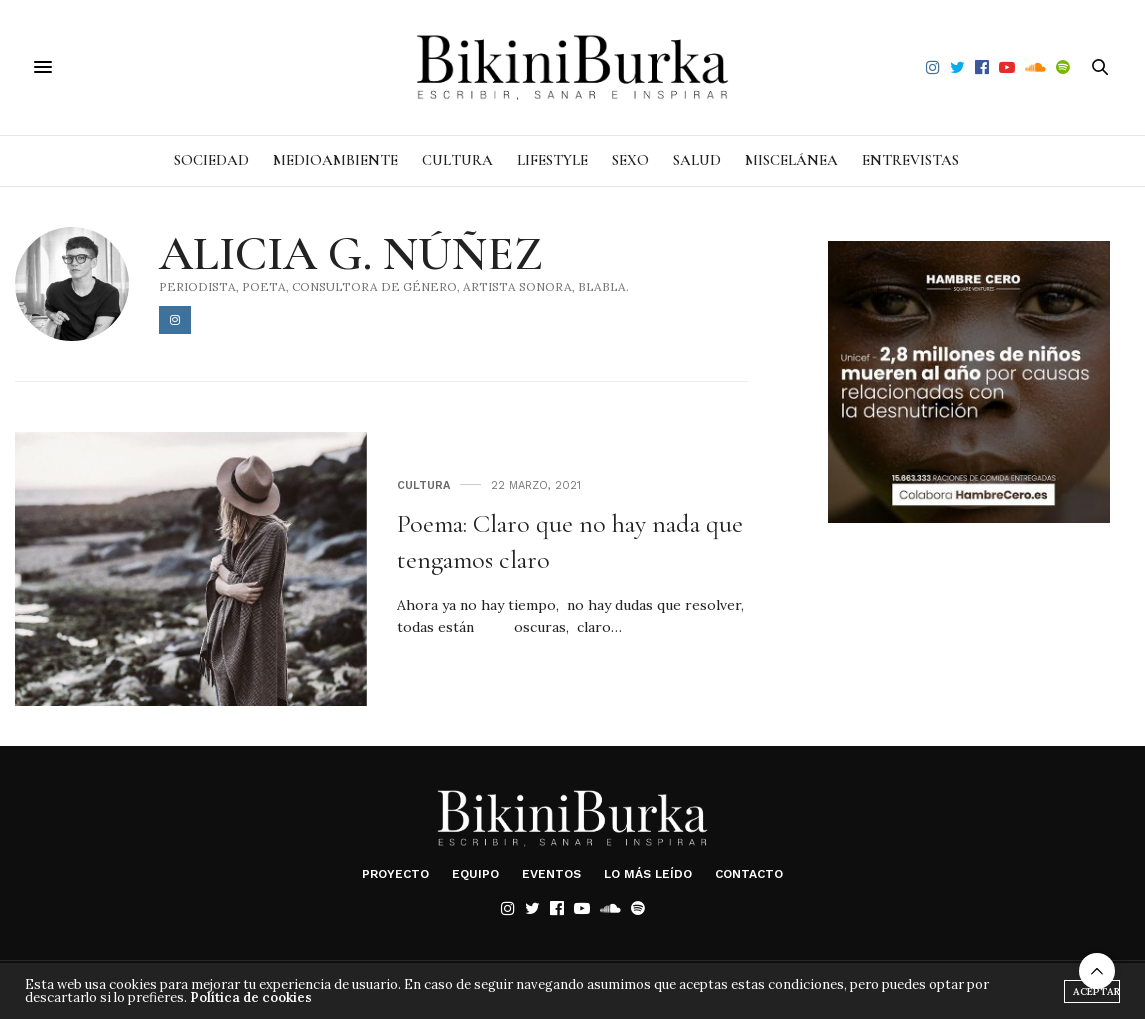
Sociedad (211, 160)
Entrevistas (910, 160)
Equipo (475, 874)
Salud (697, 160)
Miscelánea (791, 160)
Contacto (749, 874)
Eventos (551, 874)
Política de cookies (251, 997)
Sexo (630, 160)
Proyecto (395, 874)
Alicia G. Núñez (351, 254)
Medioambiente (335, 160)
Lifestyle (552, 160)
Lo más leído (648, 874)
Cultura (457, 160)
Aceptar (1096, 991)
